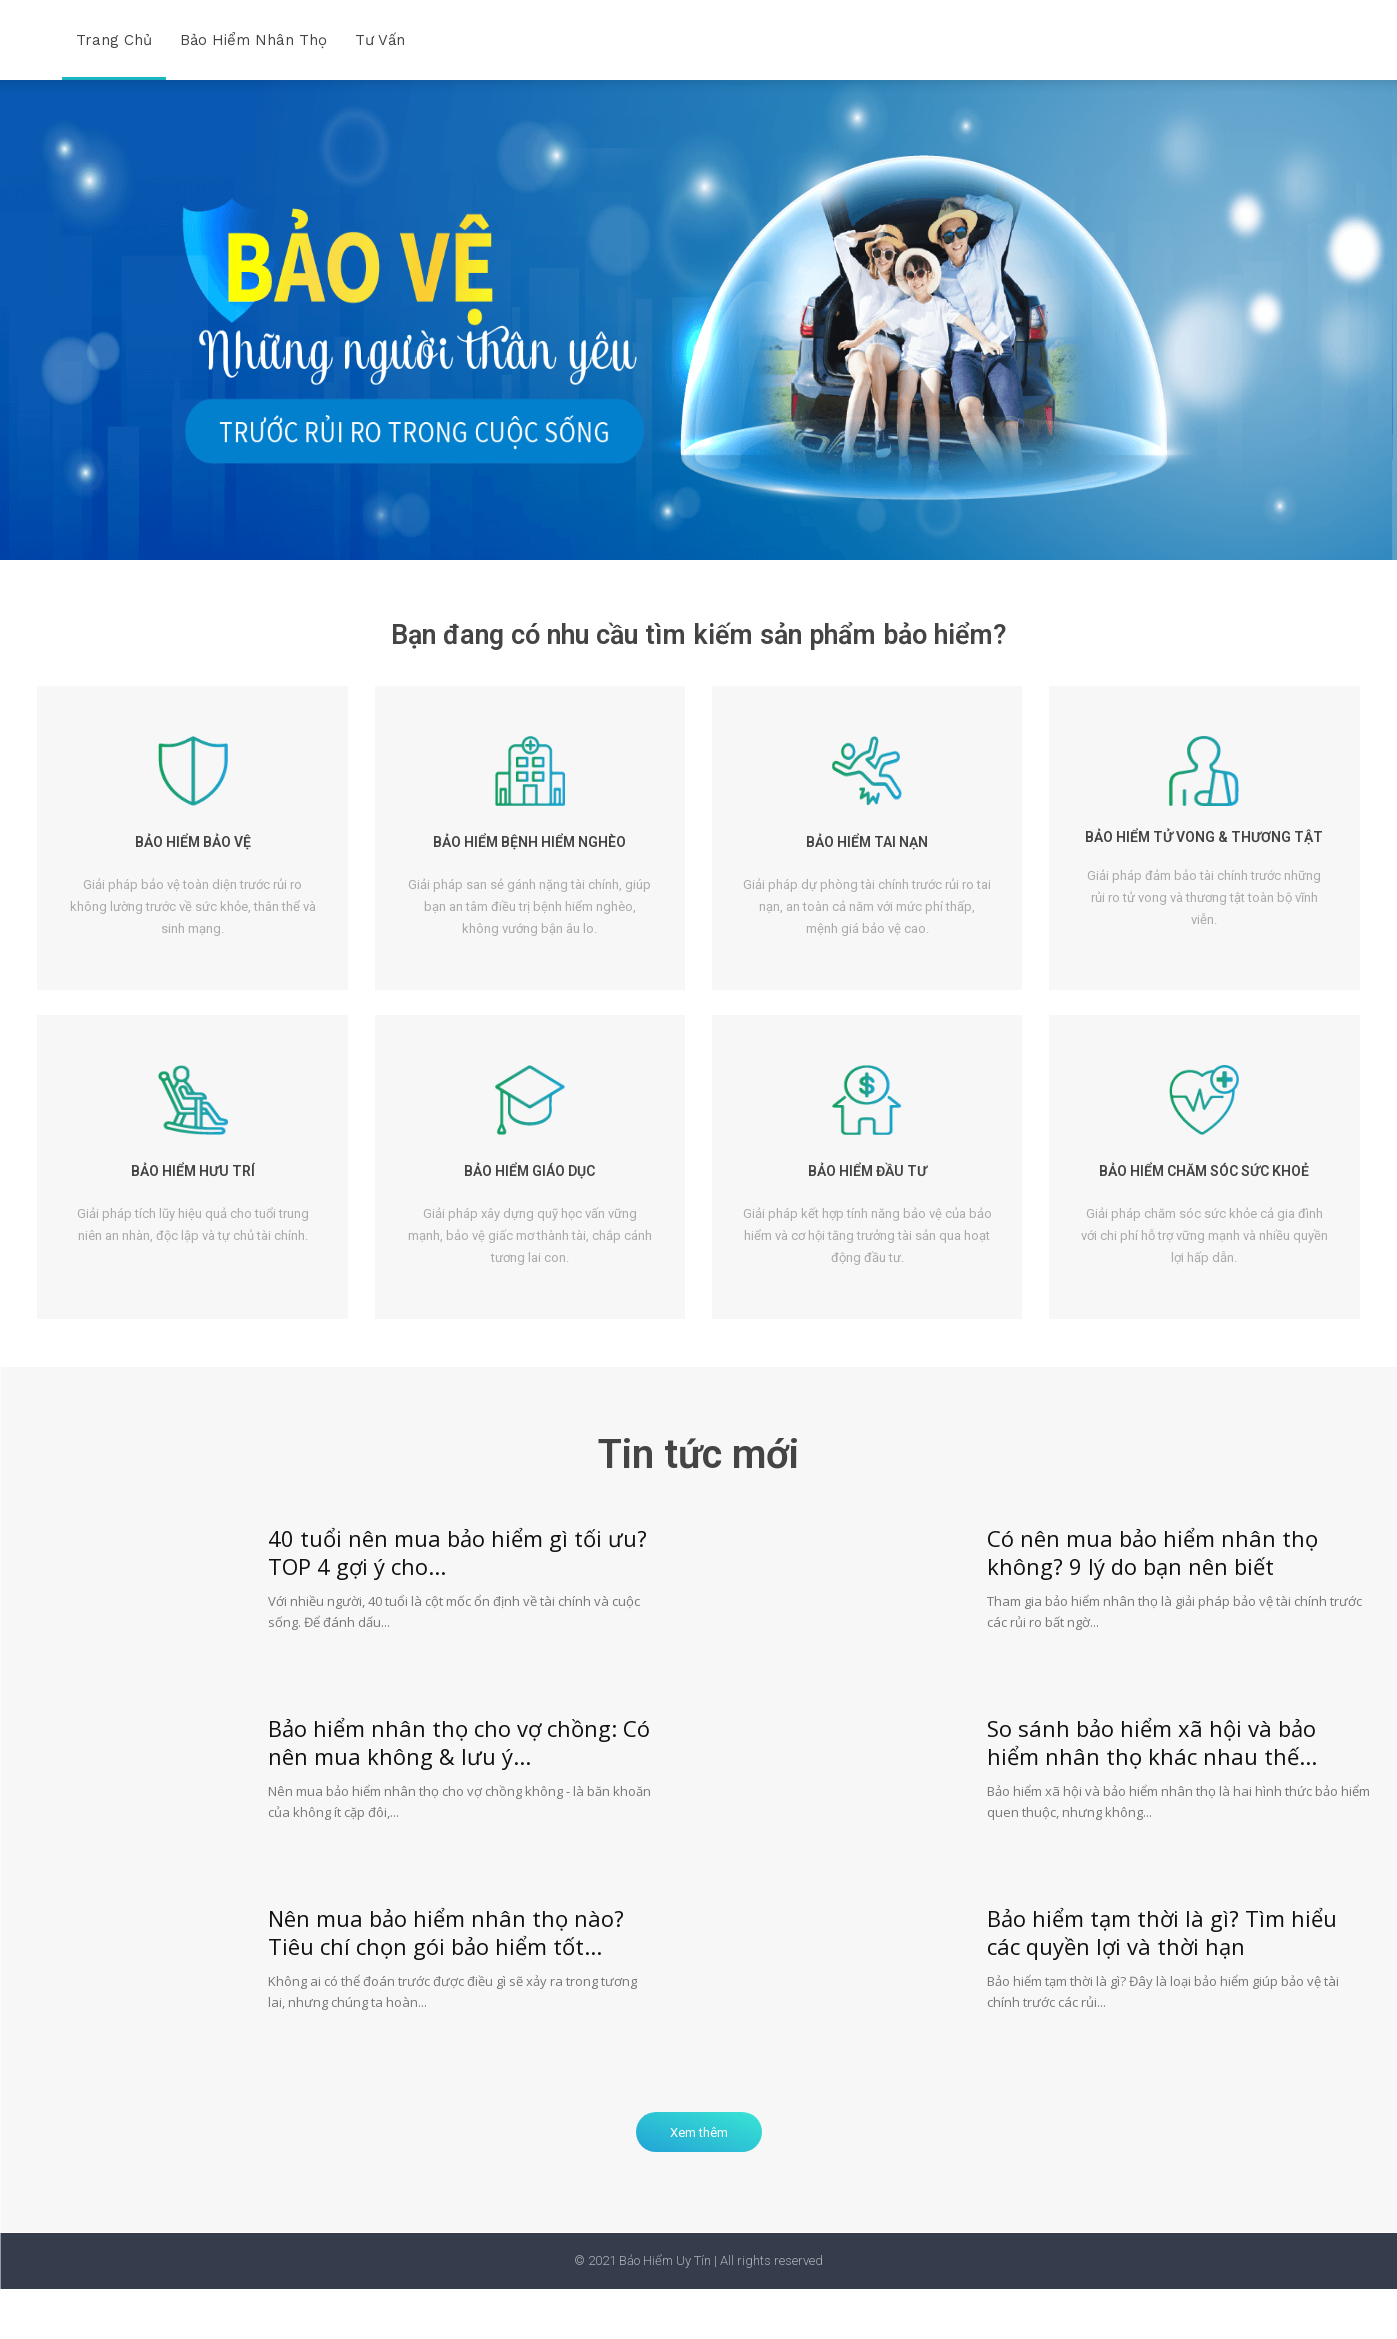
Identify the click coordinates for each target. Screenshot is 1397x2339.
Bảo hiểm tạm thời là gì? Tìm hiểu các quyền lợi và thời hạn (1162, 1981)
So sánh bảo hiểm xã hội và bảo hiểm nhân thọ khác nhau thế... (1152, 1791)
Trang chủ (114, 40)
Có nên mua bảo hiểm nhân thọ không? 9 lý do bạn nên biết (1152, 1601)
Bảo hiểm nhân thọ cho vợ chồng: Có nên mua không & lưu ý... (459, 1791)
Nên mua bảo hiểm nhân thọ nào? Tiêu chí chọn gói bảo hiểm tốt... (446, 1981)
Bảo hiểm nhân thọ (253, 40)
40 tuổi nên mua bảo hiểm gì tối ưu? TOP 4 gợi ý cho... (457, 1601)
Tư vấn (380, 40)
